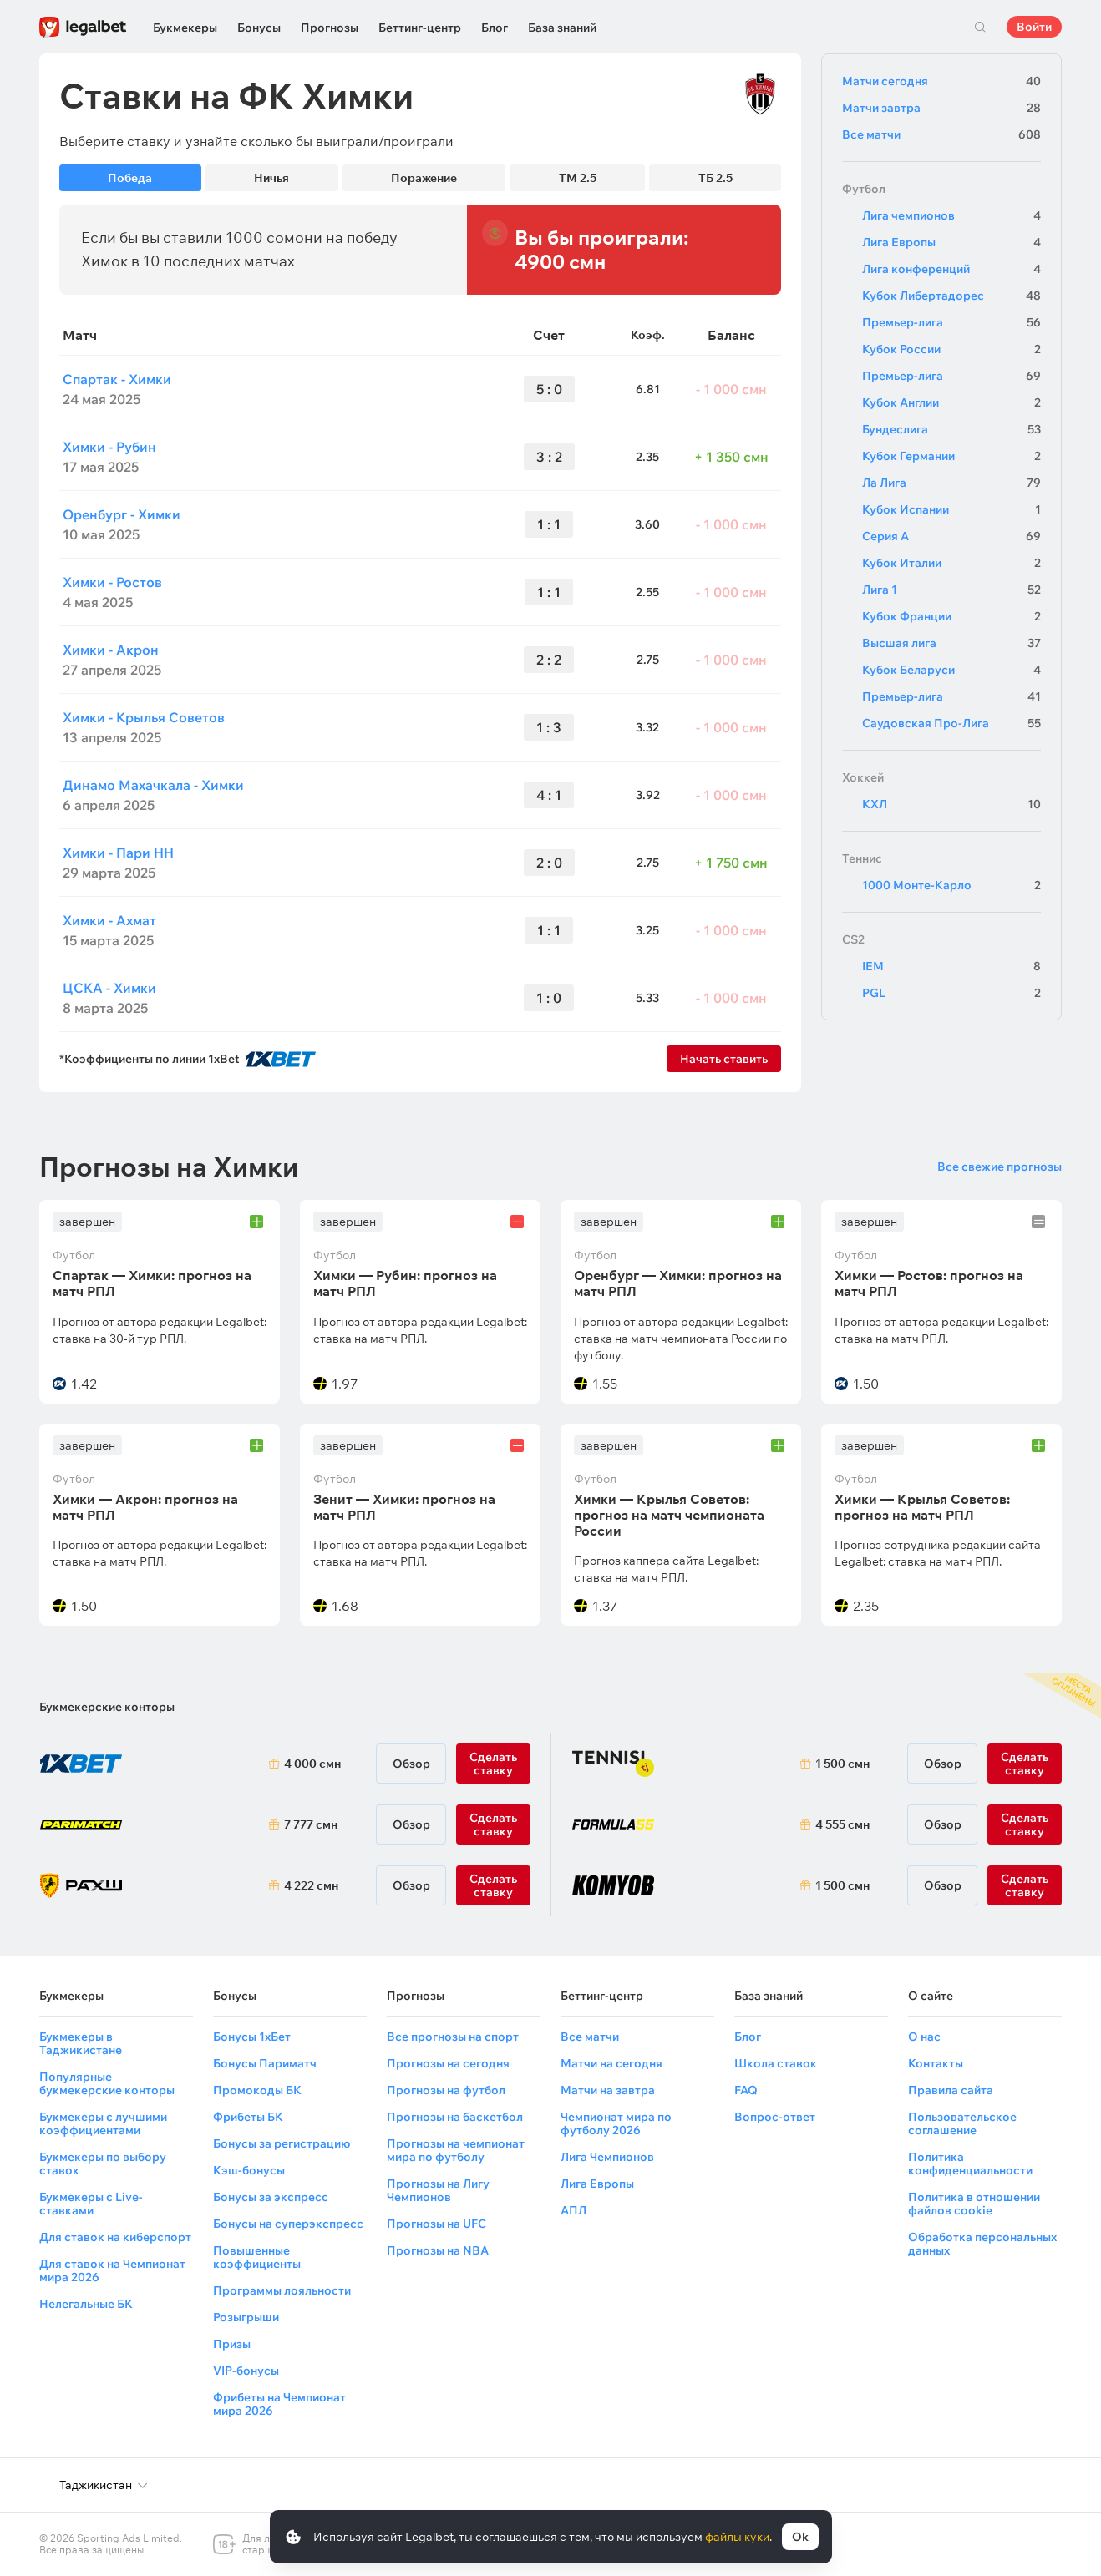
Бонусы (259, 27)
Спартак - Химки (117, 379)
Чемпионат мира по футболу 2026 (616, 2123)
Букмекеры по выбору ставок (102, 2163)
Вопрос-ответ (774, 2116)
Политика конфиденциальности (970, 2163)
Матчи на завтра (608, 2090)
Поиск (980, 26)
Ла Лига (951, 482)
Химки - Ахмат (109, 920)
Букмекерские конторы (107, 1706)
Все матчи (941, 134)
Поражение (424, 177)
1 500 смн (842, 1763)
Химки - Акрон (111, 649)
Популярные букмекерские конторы (107, 2083)
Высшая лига (951, 643)
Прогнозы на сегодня (448, 2063)
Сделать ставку (493, 1885)
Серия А (951, 536)
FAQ (746, 2090)
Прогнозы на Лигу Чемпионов (438, 2190)
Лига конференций (951, 269)
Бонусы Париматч (265, 2063)
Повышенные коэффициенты (257, 2257)
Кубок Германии (951, 456)
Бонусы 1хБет (252, 2036)
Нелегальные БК (86, 2303)
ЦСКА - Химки (109, 987)
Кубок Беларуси (951, 669)
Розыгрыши (246, 2317)
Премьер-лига (951, 322)
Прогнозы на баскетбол (455, 2116)
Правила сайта (950, 2090)
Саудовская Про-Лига (951, 723)
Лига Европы (951, 242)
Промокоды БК (257, 2090)
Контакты (935, 2063)
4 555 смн (842, 1824)
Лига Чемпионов (607, 2156)
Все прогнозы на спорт (453, 2036)
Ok (800, 2536)
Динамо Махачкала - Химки (153, 785)
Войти (1034, 26)
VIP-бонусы (246, 2370)
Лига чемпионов (951, 215)
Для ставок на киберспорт (115, 2237)
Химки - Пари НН (118, 852)
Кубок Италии (951, 562)
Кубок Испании (951, 509)
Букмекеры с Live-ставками (91, 2203)
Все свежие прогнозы (999, 1166)
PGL (951, 993)
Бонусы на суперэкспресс (288, 2223)
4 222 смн (311, 1885)
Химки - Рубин (109, 446)
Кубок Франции (951, 616)
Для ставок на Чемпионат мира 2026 (112, 2270)
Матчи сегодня (941, 81)
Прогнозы (329, 27)
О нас (924, 2036)
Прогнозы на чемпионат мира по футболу (456, 2150)
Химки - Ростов (112, 582)
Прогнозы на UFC (436, 2223)
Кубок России (951, 349)
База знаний (562, 27)
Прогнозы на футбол (446, 2090)
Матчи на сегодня (611, 2063)
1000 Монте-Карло (951, 885)
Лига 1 (951, 589)
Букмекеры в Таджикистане (80, 2043)
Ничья (271, 177)
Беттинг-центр (419, 27)
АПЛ (573, 2210)
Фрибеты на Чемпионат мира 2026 (279, 2404)
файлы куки (737, 2536)
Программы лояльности (282, 2290)
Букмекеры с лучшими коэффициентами (103, 2123)
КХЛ (951, 804)
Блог (494, 27)
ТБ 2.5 (715, 177)
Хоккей (863, 777)
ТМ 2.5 (577, 177)
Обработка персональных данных (982, 2243)
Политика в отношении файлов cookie (974, 2203)
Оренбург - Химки (121, 514)
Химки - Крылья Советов (144, 717)
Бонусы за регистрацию (281, 2143)
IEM (951, 966)
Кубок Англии (951, 402)
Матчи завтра (941, 107)
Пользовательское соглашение (962, 2123)
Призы (232, 2343)
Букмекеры (185, 27)
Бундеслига (951, 429)
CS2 (853, 939)
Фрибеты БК (248, 2116)
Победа (130, 177)
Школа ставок (775, 2063)
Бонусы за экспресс (270, 2196)
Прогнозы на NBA (438, 2250)
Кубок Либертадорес (951, 295)
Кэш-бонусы (249, 2170)
